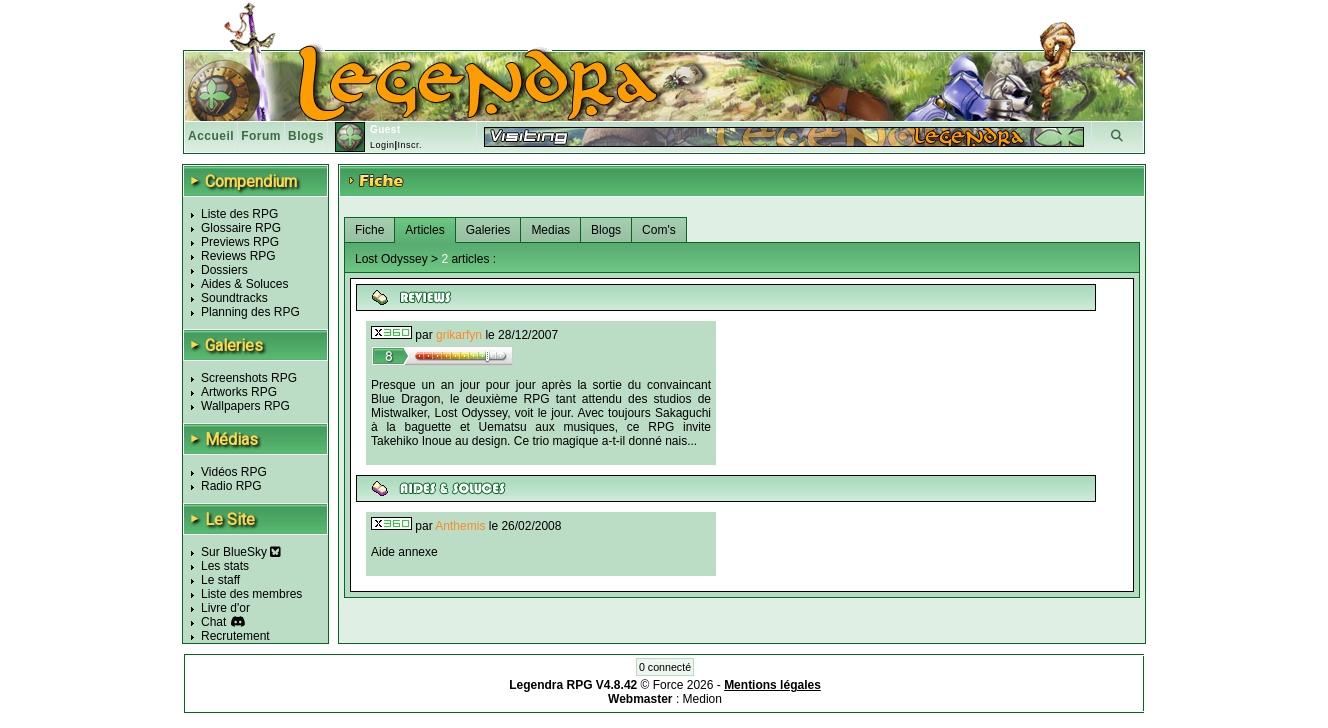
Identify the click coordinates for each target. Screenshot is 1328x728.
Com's (659, 230)
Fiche (369, 230)
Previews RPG (240, 242)
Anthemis (460, 526)
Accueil (211, 136)
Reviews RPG (238, 256)
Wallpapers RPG (245, 406)
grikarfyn (459, 335)
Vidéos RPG (234, 472)
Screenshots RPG (249, 378)
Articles (424, 230)
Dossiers (224, 270)
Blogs (306, 136)
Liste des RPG (239, 214)
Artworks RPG (239, 392)
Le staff (220, 580)
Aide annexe (404, 552)
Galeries (488, 230)
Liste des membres (251, 594)
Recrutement (235, 636)
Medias (550, 230)
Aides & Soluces (244, 284)
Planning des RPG (250, 312)
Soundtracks (234, 298)
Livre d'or (225, 608)
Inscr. (409, 145)
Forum (261, 136)
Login (382, 145)
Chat (213, 622)
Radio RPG (231, 486)
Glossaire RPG (241, 228)
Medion (702, 699)
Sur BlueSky (241, 552)
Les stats (225, 566)
